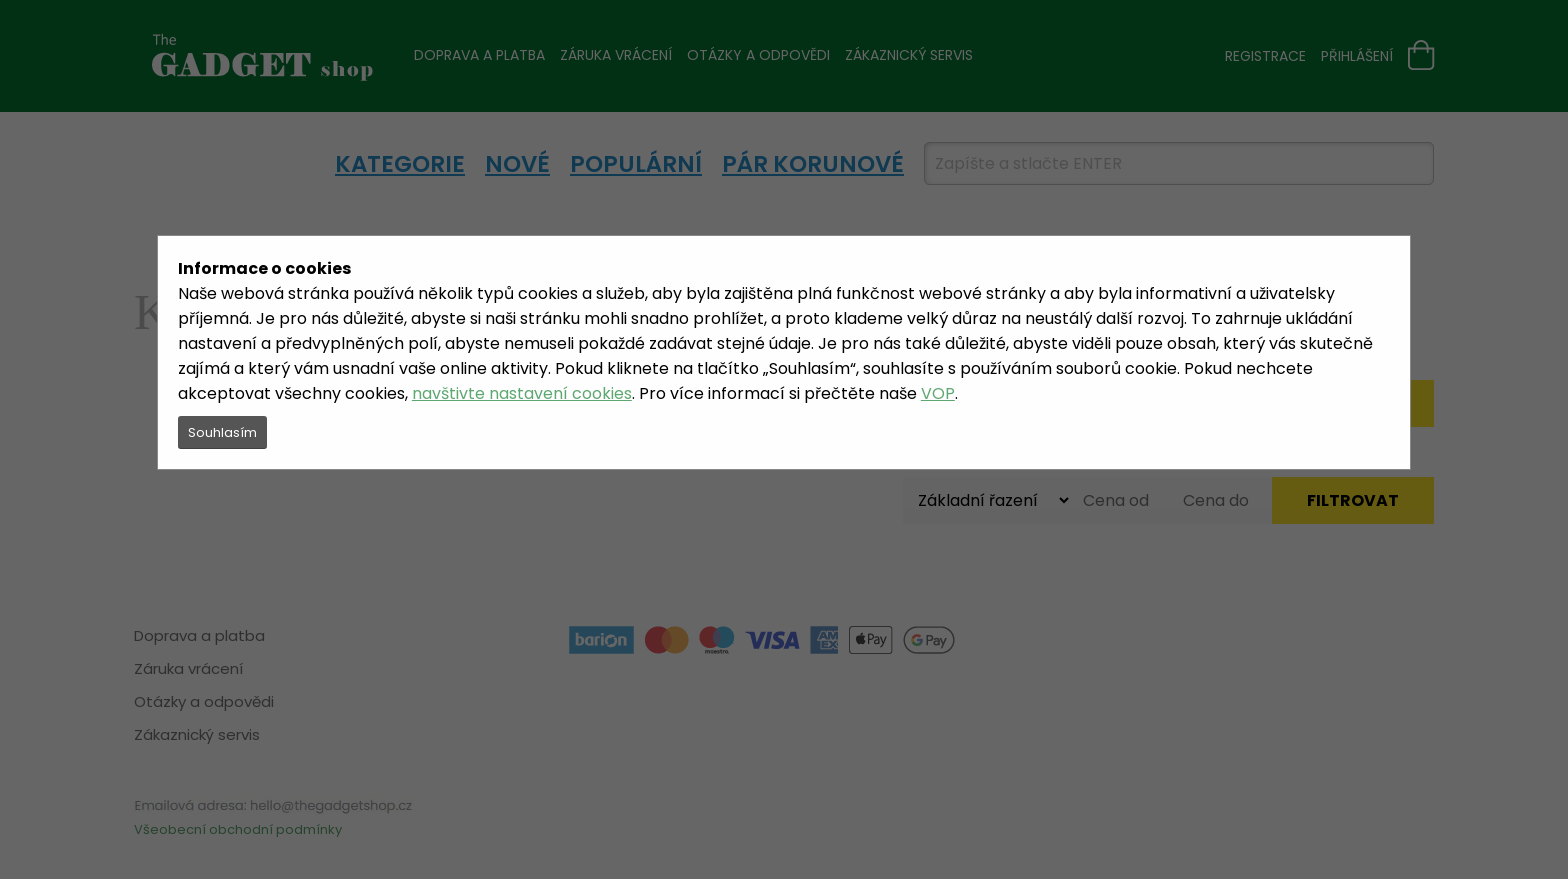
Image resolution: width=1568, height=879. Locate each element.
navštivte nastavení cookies (522, 393)
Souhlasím (222, 432)
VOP (938, 393)
